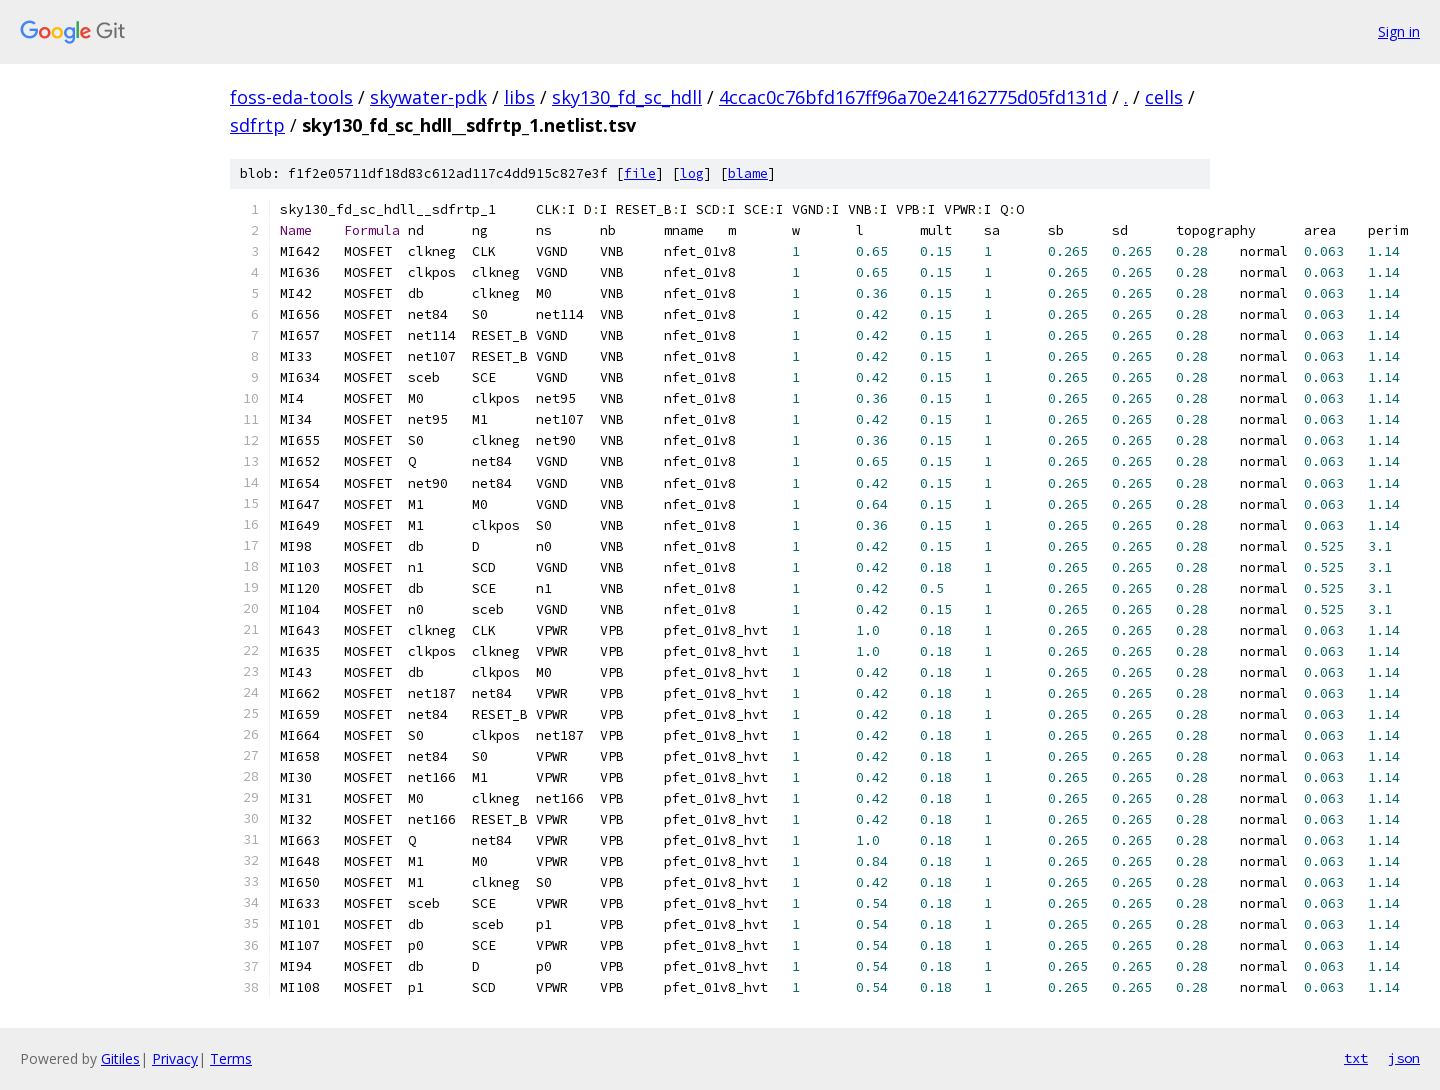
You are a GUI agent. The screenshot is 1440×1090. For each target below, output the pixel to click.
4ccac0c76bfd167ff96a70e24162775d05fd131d (913, 97)
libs (519, 97)
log (692, 173)
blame (748, 173)
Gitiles (120, 1058)
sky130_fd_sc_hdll (627, 97)
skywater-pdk (428, 97)
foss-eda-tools (291, 97)
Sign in (1399, 31)
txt (1356, 1058)
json (1404, 1058)
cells (1164, 97)
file (640, 173)
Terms (231, 1058)
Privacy (175, 1058)
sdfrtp (257, 125)
